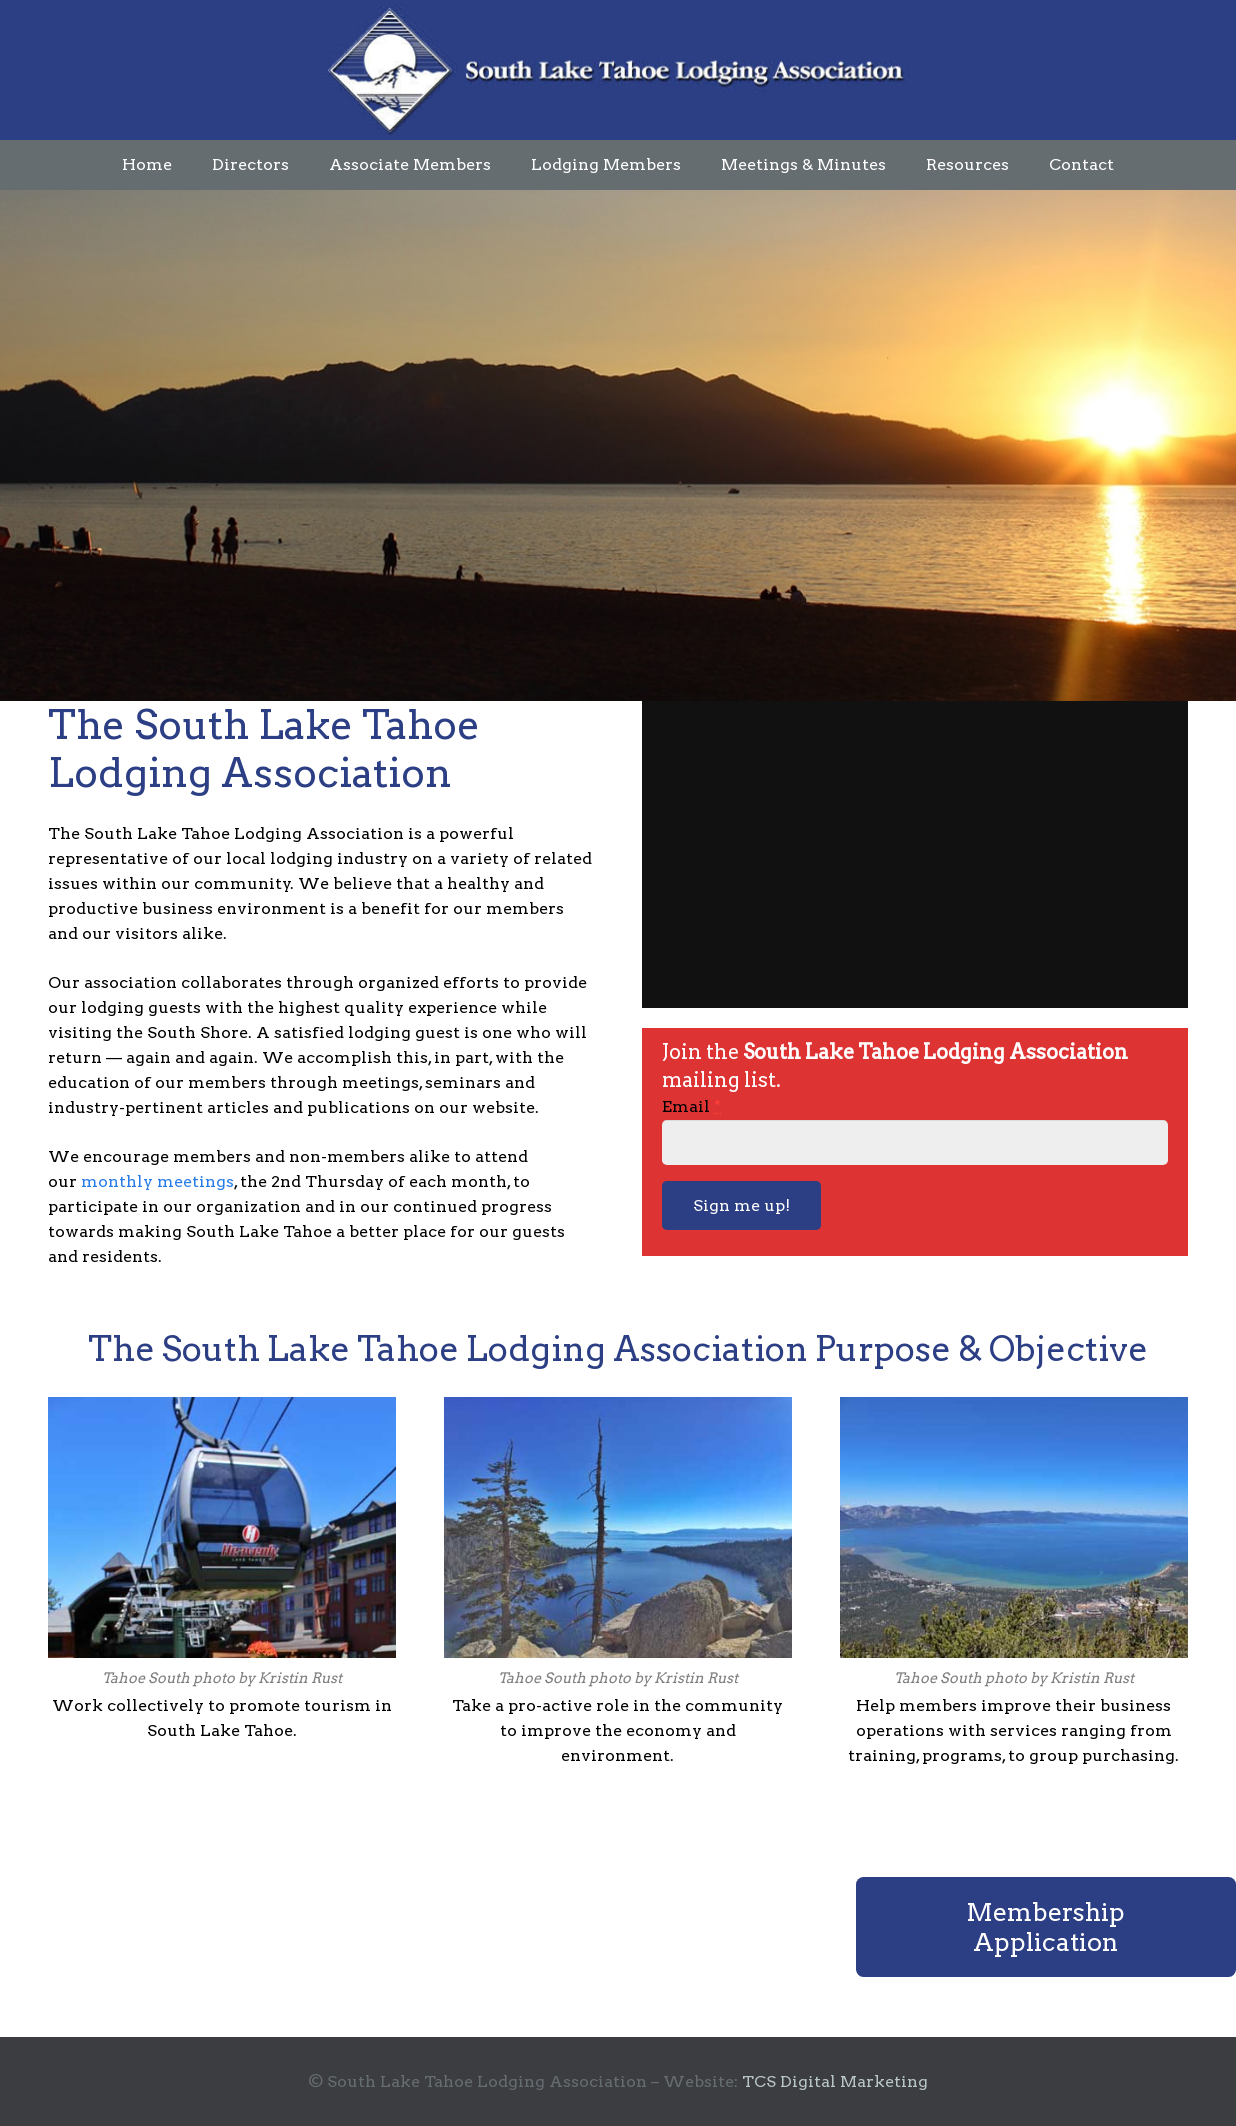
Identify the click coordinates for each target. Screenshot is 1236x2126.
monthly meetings (157, 1181)
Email (691, 1106)
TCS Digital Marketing (835, 2081)
